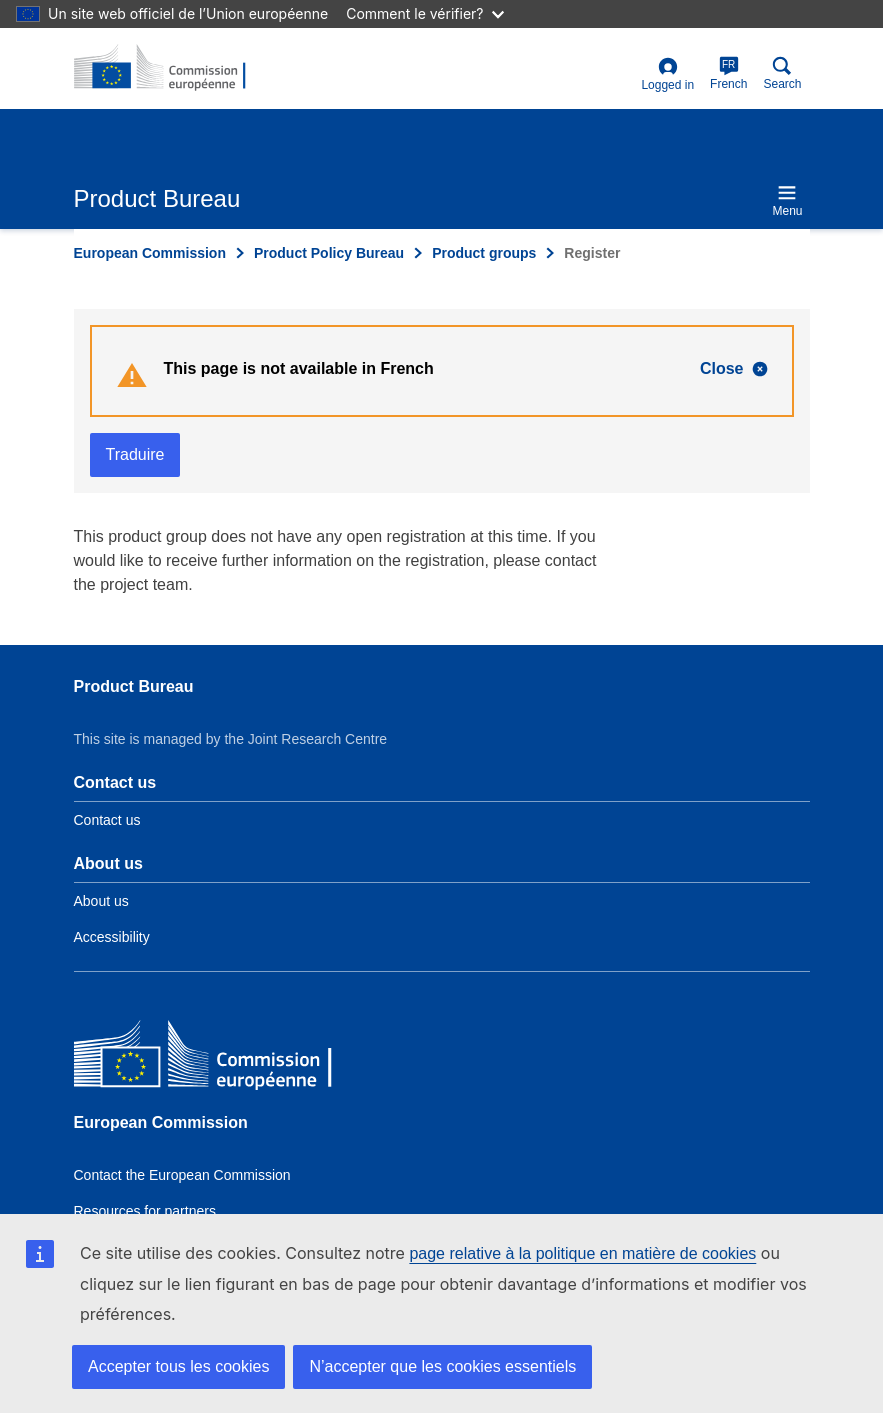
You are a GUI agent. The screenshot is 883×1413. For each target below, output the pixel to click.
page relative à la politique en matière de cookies (582, 1253)
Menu (787, 200)
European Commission (150, 253)
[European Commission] (219, 1058)
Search (782, 73)
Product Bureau (134, 686)
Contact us (107, 820)
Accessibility (112, 937)
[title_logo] (171, 68)
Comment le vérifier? (424, 13)
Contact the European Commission (182, 1175)
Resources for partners (145, 1211)
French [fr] (728, 73)
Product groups (484, 253)
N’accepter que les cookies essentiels (442, 1366)
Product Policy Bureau (329, 253)
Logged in (667, 74)
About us (101, 901)
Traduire (135, 454)
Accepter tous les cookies (178, 1366)
